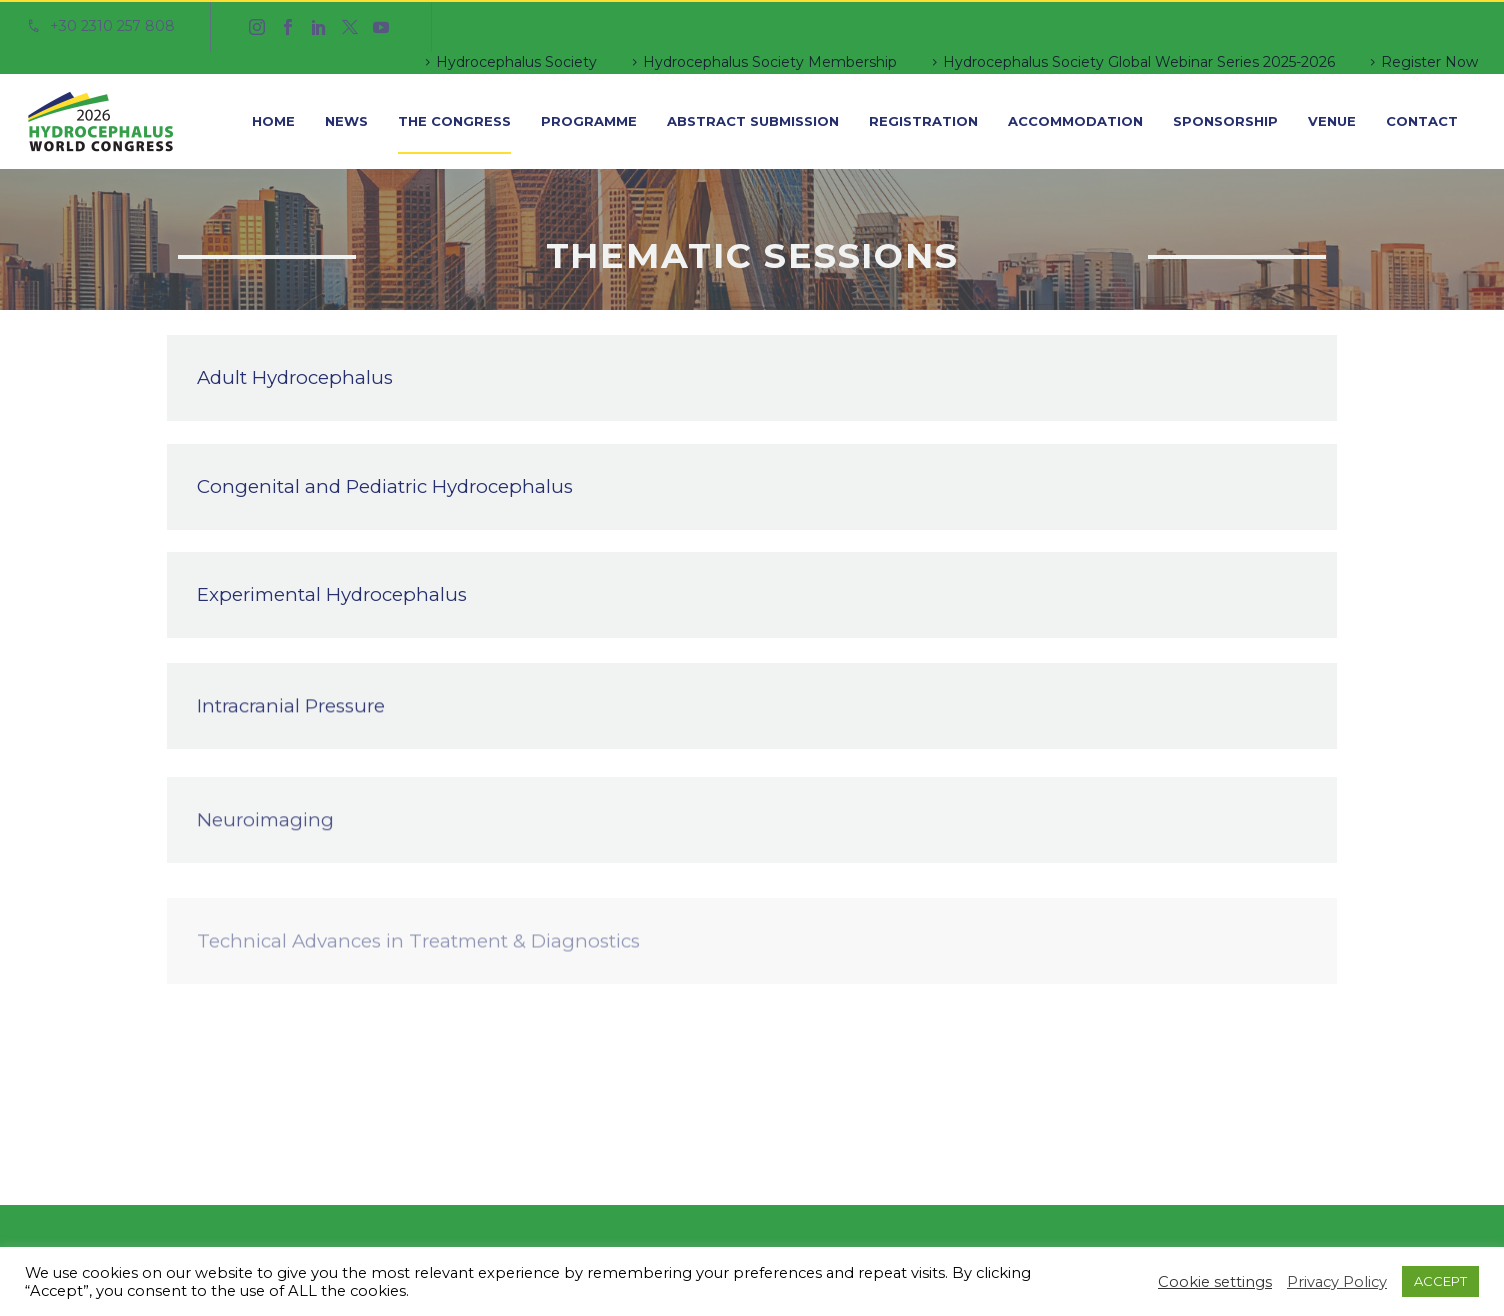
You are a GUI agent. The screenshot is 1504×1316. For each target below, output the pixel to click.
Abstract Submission (753, 121)
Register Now (1429, 62)
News (346, 121)
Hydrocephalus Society (516, 62)
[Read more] (100, 27)
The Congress (454, 121)
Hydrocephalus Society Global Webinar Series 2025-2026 (1139, 62)
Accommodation (1075, 121)
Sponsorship (1225, 121)
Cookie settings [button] (1215, 1282)
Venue (1332, 121)
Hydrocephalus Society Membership (770, 62)
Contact (1422, 121)
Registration (923, 121)
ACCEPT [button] (1440, 1281)
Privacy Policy (1337, 1282)
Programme (589, 121)
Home (273, 121)
